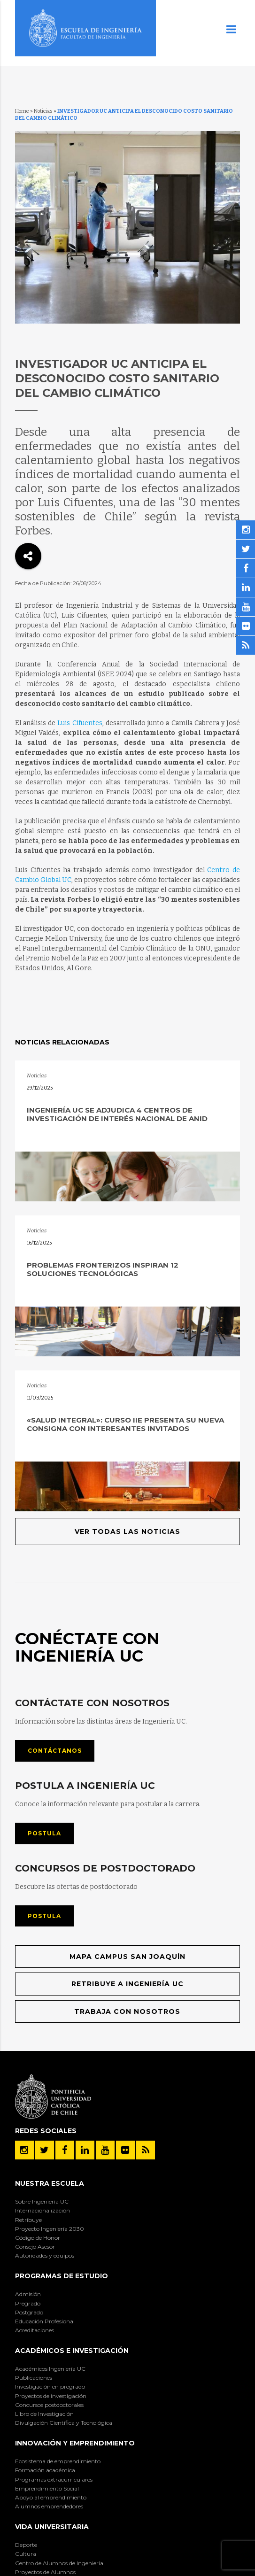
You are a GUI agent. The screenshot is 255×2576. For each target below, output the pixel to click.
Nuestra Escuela (49, 2183)
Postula (44, 1833)
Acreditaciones (34, 2330)
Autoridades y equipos (44, 2255)
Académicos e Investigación (72, 2350)
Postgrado (29, 2312)
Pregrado (27, 2303)
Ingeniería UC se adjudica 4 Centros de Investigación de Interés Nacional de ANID (117, 1114)
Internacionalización (42, 2210)
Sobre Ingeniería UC (42, 2201)
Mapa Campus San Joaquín (127, 1956)
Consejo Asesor (35, 2246)
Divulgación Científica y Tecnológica (63, 2422)
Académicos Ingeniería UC (50, 2368)
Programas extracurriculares (54, 2479)
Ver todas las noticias (127, 1531)
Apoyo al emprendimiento (50, 2497)
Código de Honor (37, 2237)
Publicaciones (33, 2377)
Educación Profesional (45, 2321)
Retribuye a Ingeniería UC (127, 1984)
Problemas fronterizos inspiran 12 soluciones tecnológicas (102, 1269)
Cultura (25, 2553)
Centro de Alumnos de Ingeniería (59, 2563)
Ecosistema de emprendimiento (57, 2461)
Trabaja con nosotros (127, 2011)
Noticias (43, 111)
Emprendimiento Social (47, 2488)
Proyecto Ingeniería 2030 (49, 2228)
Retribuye (28, 2219)
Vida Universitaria (52, 2526)
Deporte (26, 2544)
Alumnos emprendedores (49, 2506)
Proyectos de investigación (50, 2395)
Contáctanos (55, 1750)
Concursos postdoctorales (49, 2404)
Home (22, 111)
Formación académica (45, 2470)
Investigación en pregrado (50, 2386)
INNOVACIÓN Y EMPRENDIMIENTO (75, 2443)
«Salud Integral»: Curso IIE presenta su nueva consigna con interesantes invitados (125, 1424)
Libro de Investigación (44, 2413)
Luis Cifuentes (79, 723)
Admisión (28, 2294)
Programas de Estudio (61, 2276)
